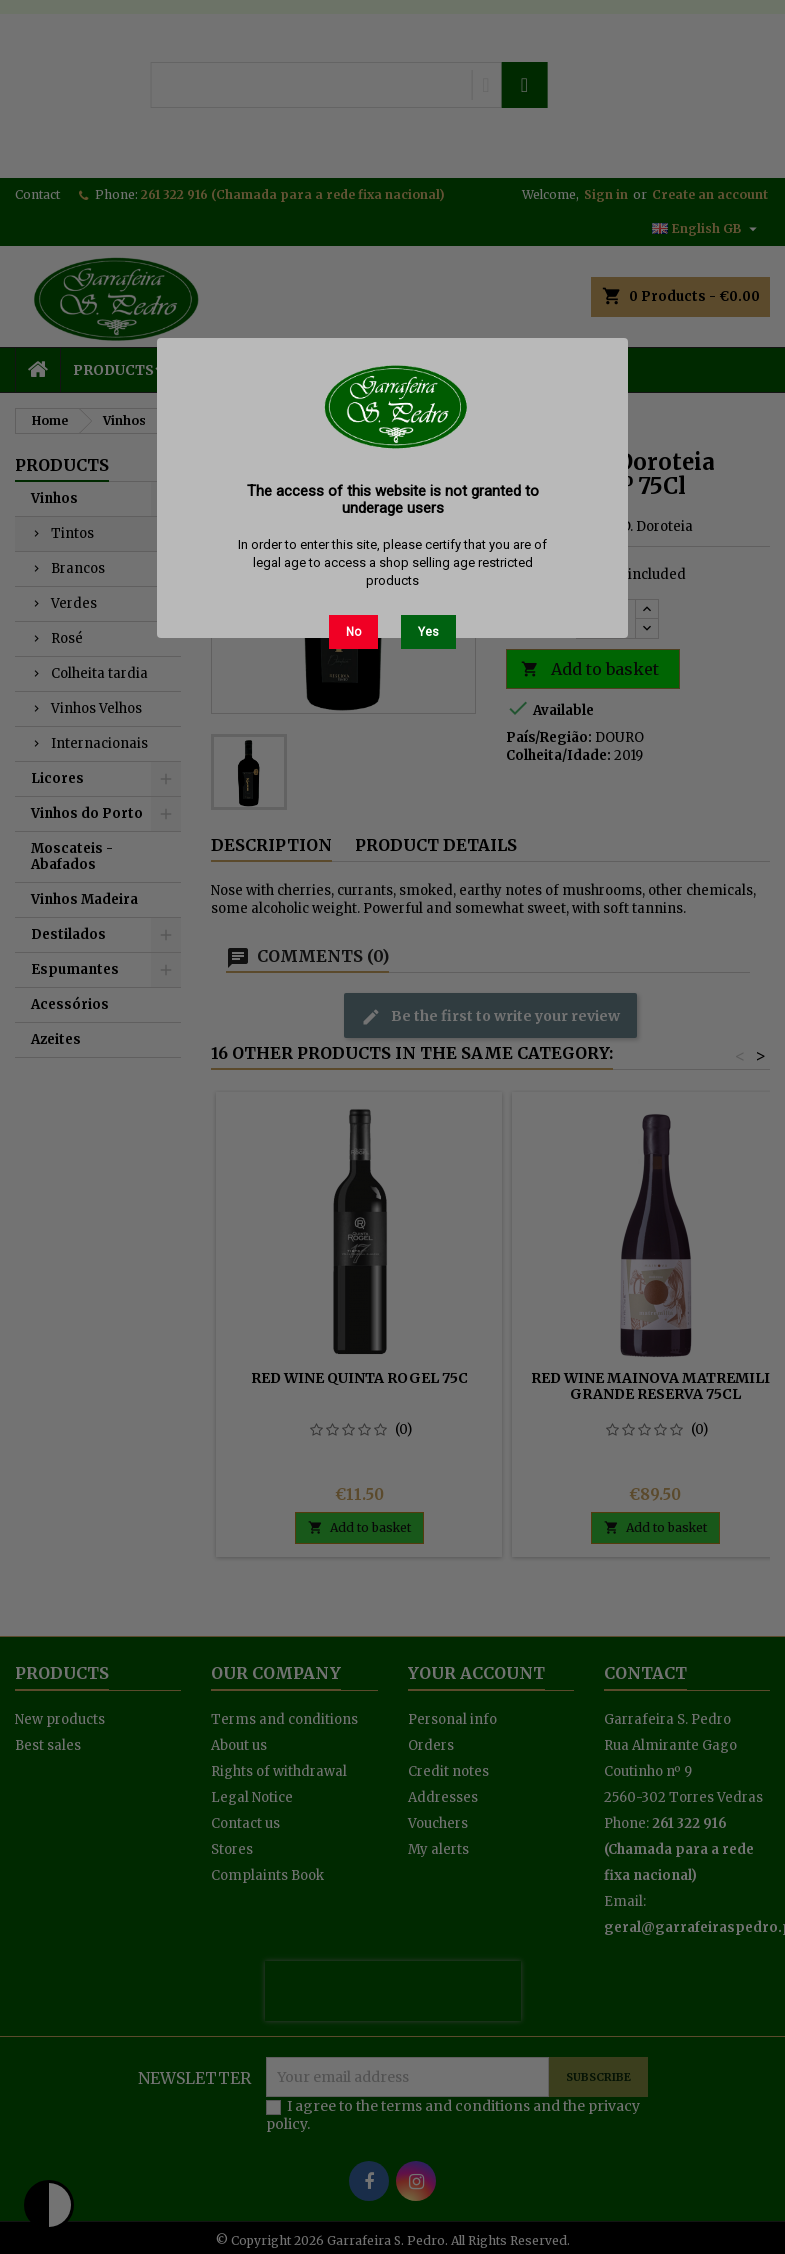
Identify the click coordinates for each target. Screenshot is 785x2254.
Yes (428, 632)
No (353, 632)
